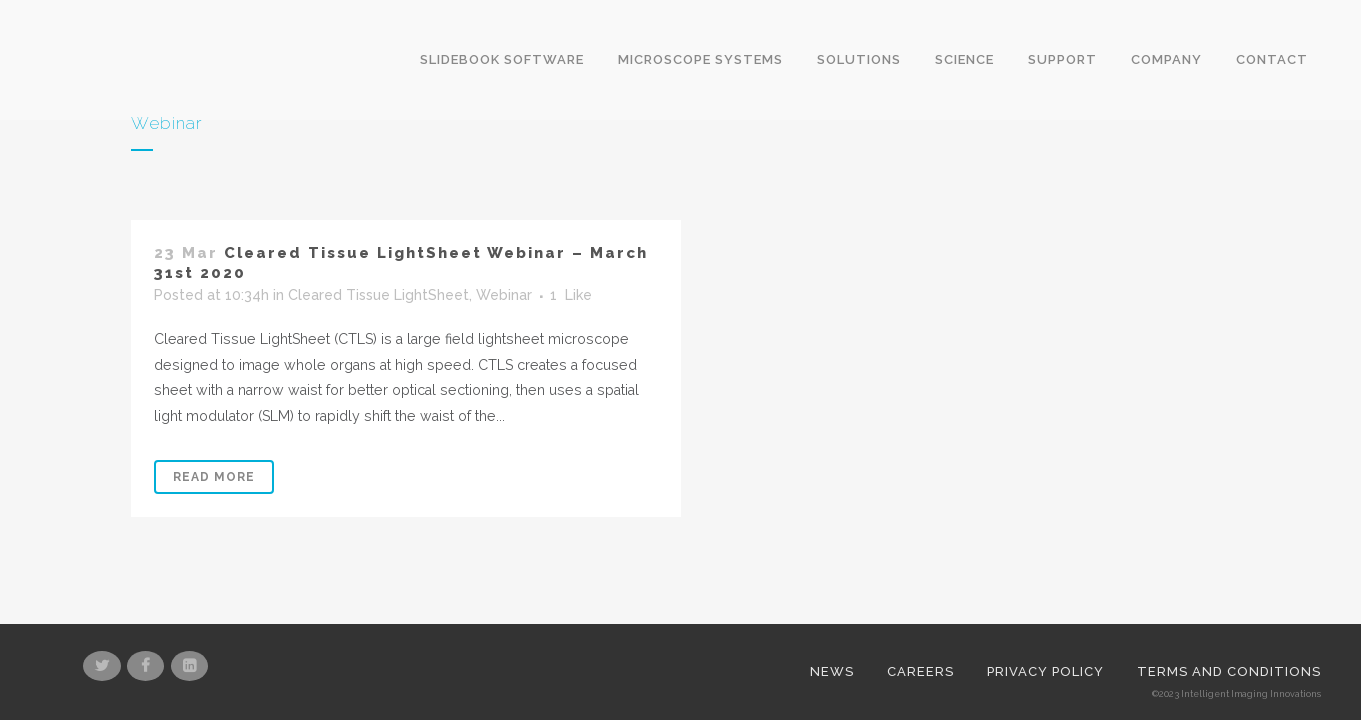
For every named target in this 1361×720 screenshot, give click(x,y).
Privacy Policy (1045, 605)
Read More (214, 478)
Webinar (504, 296)
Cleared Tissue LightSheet (378, 296)
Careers (920, 605)
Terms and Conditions (1229, 605)
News (832, 605)
